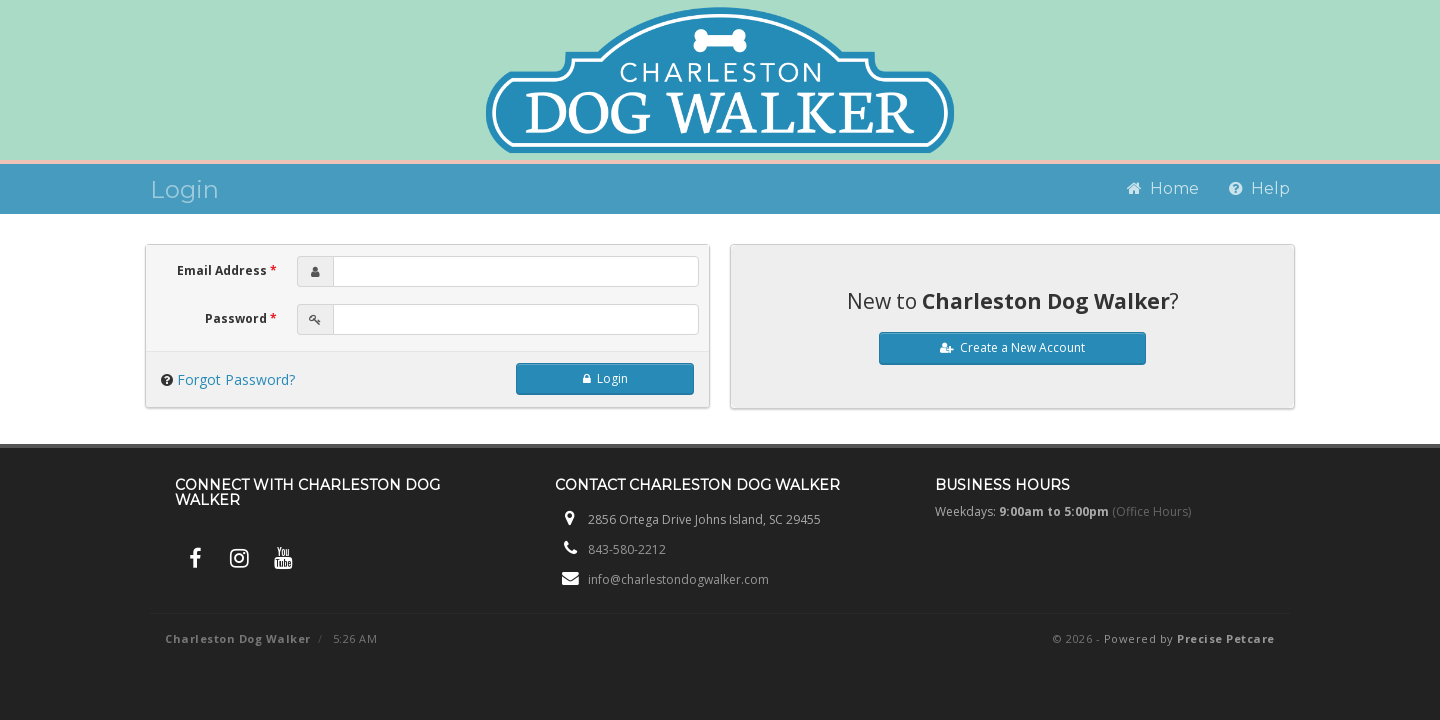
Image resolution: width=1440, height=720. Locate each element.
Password (241, 318)
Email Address (227, 270)
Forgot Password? (236, 379)
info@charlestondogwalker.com (678, 579)
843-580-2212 (627, 549)
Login (605, 378)
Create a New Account (1012, 347)
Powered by (1189, 638)
